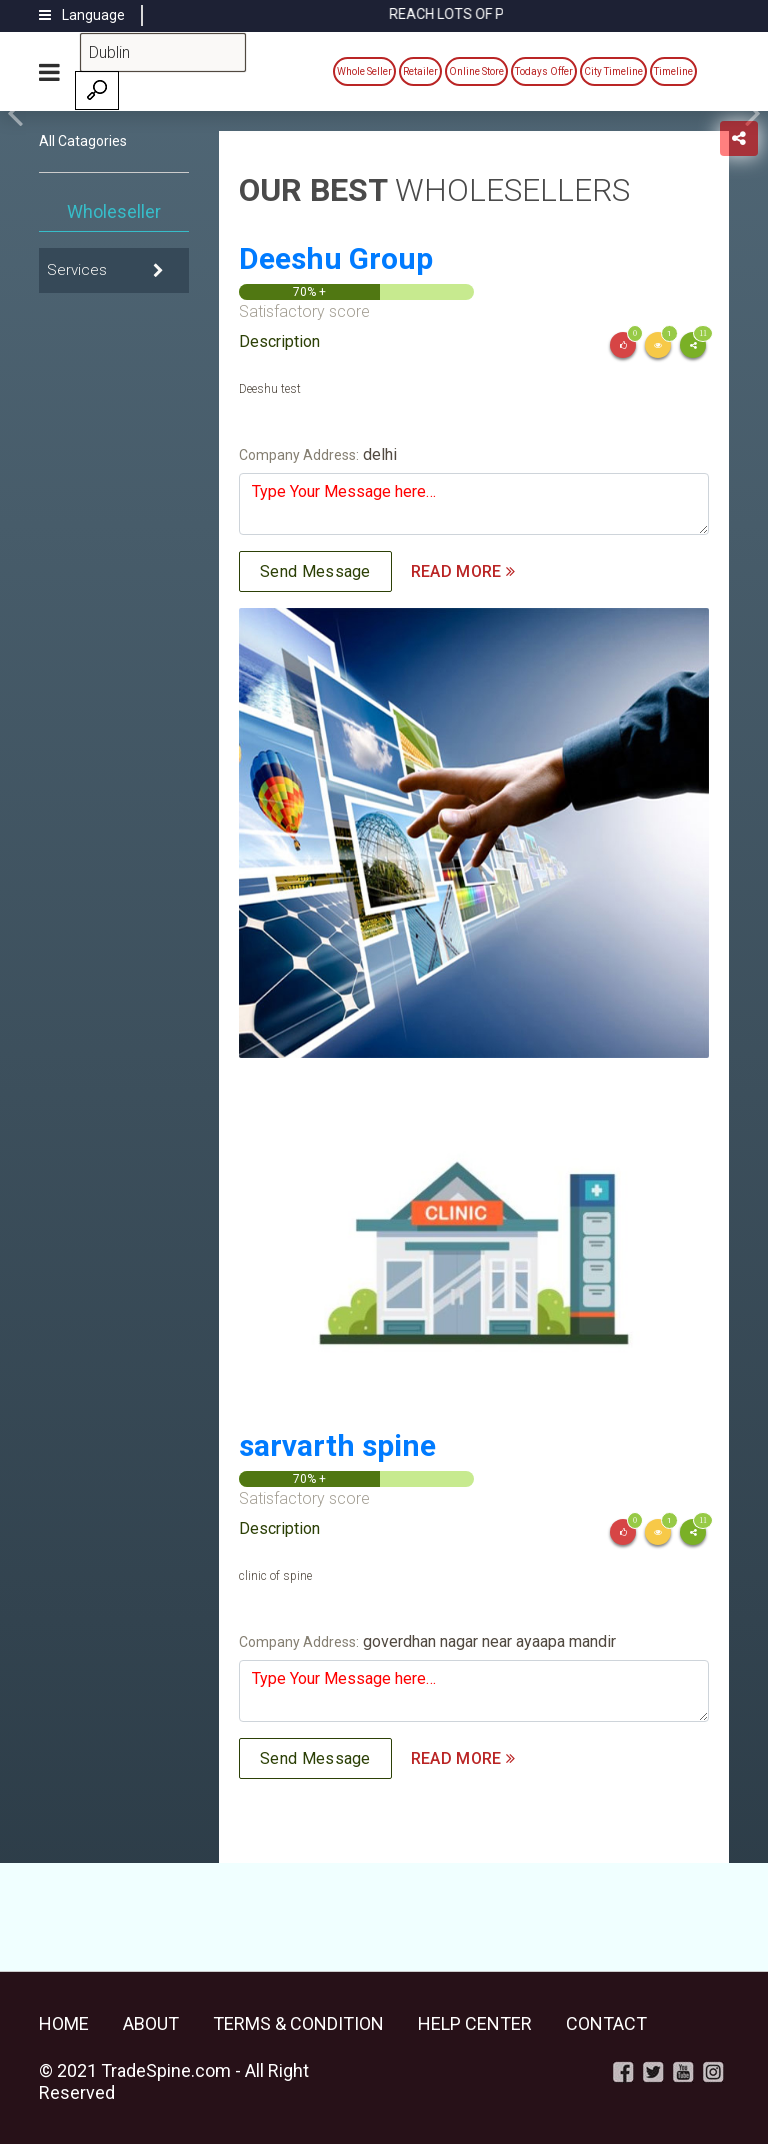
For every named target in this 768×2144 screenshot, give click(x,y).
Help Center (475, 2023)
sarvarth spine (337, 1445)
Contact (606, 2023)
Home (64, 2023)
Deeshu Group (336, 258)
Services (77, 270)
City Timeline (613, 71)
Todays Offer (544, 71)
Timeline (673, 71)
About (151, 2023)
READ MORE (463, 571)
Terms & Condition (298, 2023)
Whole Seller (364, 71)
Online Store (476, 71)
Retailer (420, 71)
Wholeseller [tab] (114, 211)
